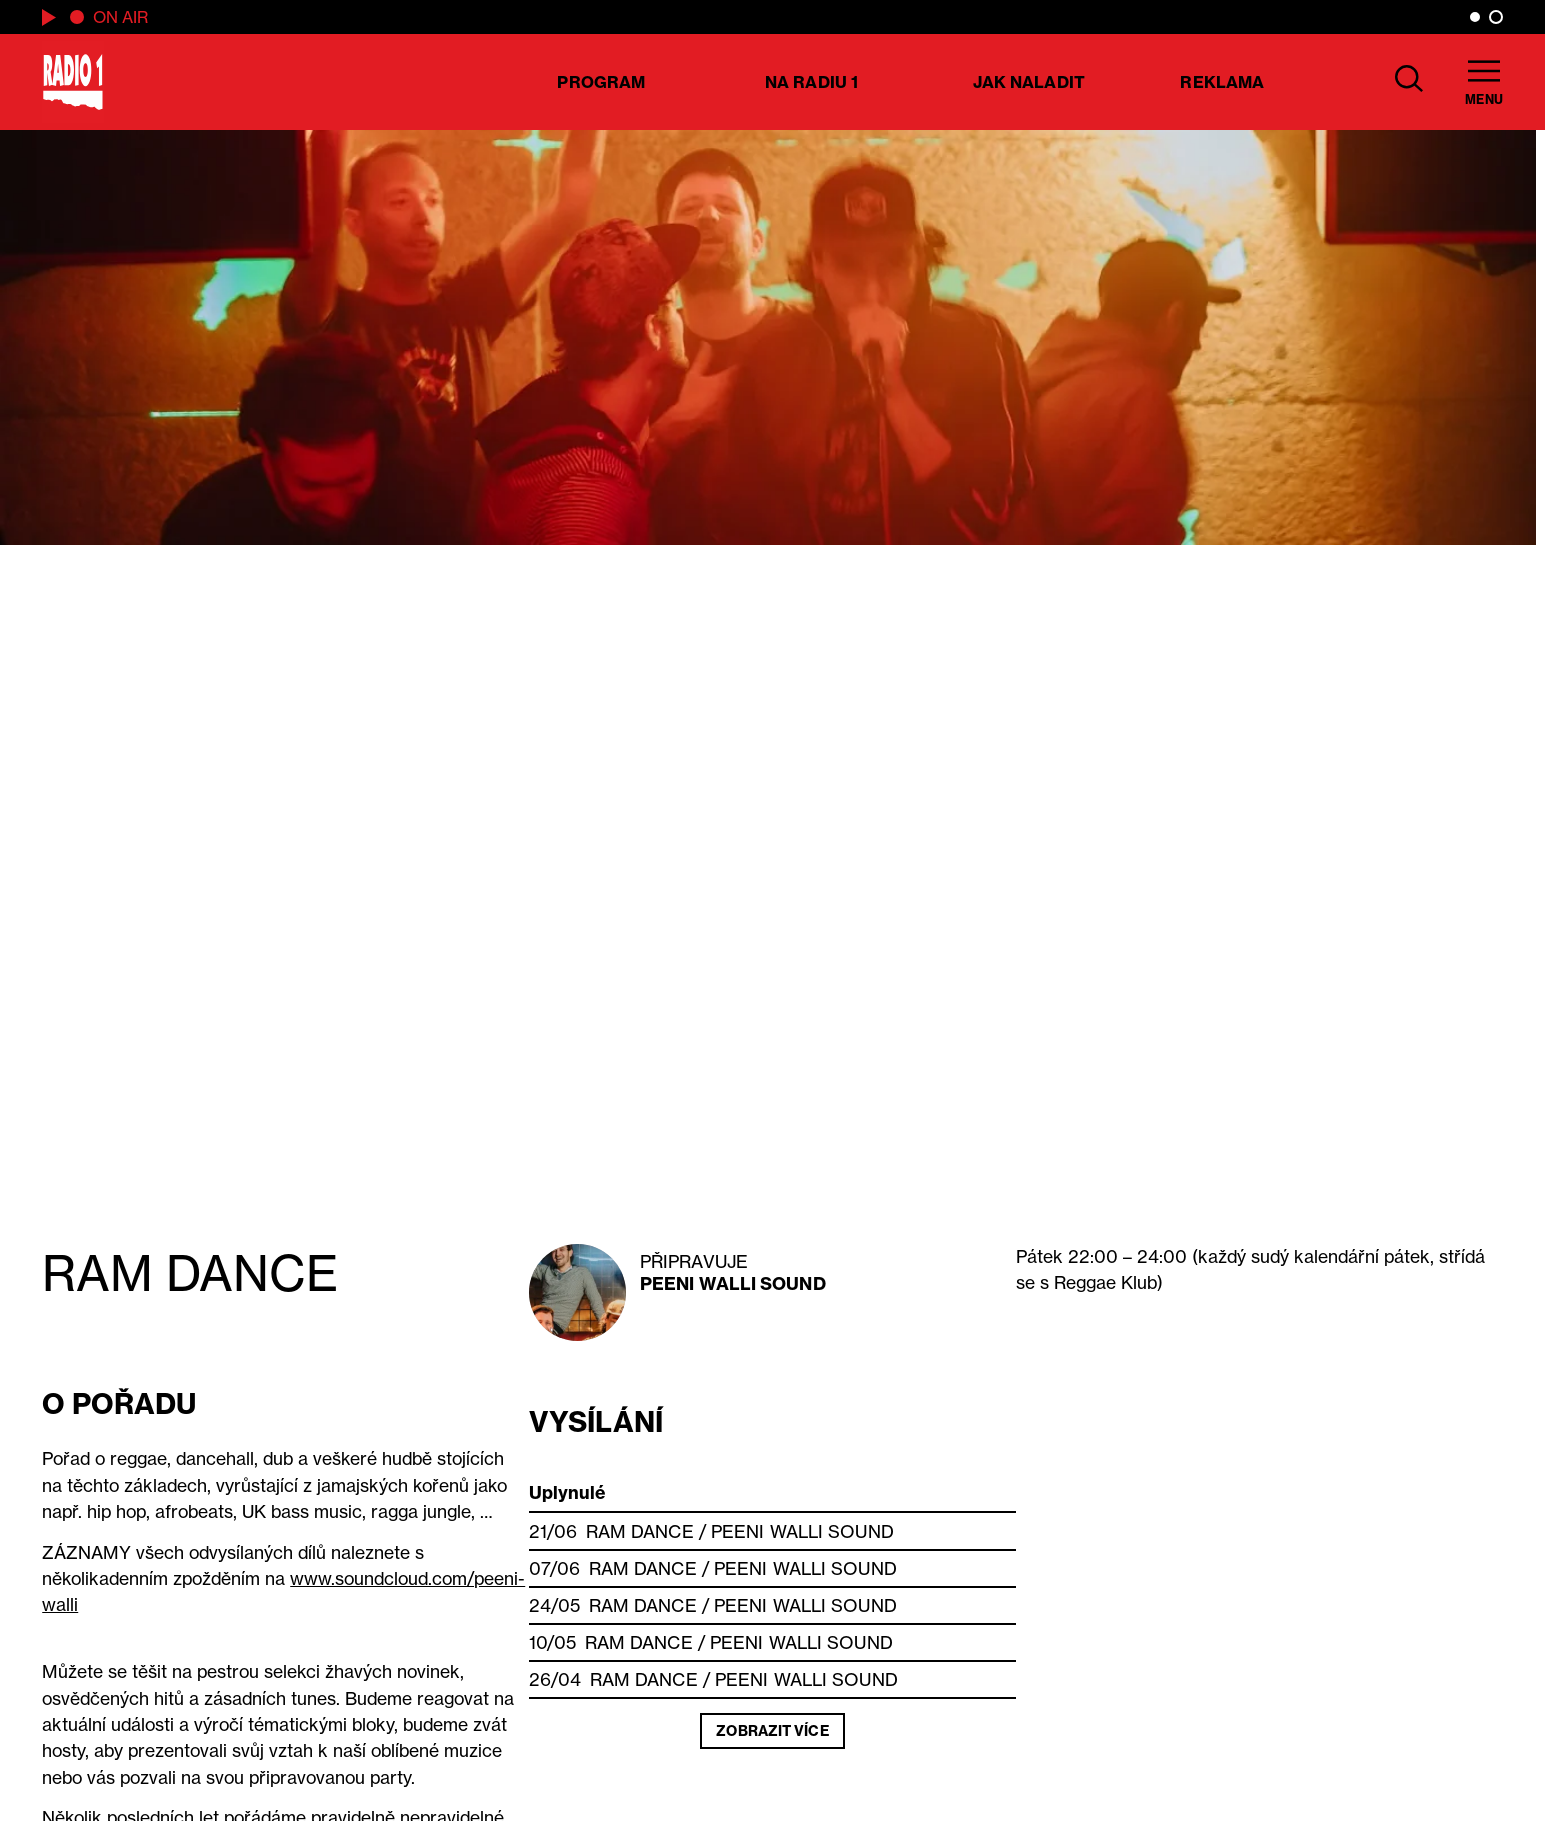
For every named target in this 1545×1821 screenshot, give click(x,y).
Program (601, 82)
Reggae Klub (1105, 1282)
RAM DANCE (640, 1531)
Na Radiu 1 (811, 82)
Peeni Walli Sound (733, 1283)
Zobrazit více (772, 1731)
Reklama (1222, 82)
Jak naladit (1029, 82)
